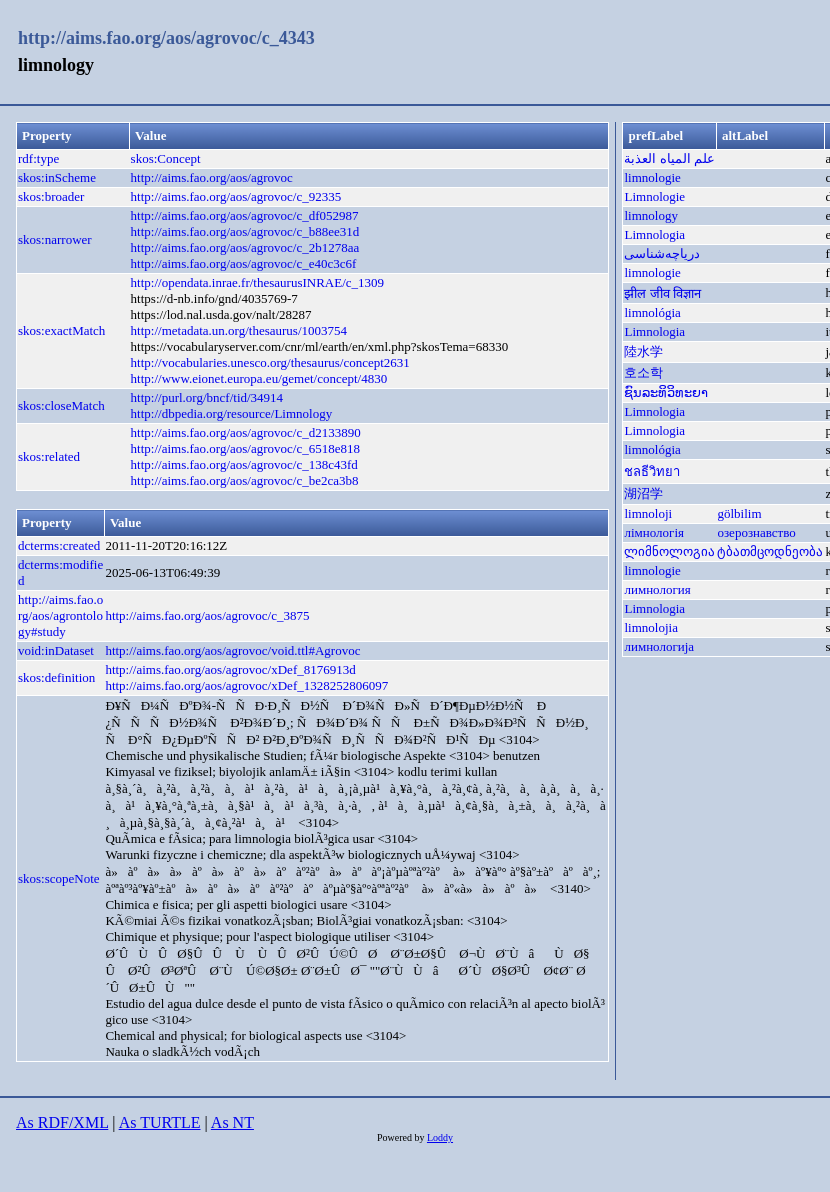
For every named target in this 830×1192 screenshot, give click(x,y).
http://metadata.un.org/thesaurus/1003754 (239, 330)
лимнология (657, 589)
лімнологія (654, 532)
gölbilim (739, 513)
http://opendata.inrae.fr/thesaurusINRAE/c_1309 (257, 282)
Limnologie (654, 196)
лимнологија (659, 646)
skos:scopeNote (59, 878)
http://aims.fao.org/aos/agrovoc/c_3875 (207, 615)
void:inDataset (56, 650)
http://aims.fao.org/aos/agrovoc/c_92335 (236, 196)
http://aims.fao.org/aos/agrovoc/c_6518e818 (245, 448)
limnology (650, 215)
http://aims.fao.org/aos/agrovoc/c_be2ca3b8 (245, 480)
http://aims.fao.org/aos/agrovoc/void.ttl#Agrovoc (232, 650)
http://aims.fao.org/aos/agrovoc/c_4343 (166, 38)
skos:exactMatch (61, 330)
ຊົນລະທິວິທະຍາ (666, 392)
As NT (232, 1122)
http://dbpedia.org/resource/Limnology (232, 413)
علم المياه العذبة (669, 158)
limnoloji (648, 513)
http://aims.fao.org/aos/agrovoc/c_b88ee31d (245, 231)
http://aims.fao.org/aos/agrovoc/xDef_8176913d (230, 669)
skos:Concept (166, 158)
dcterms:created (59, 545)
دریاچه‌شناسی (662, 253)
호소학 (643, 372)
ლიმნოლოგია (669, 551)
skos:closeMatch (61, 405)
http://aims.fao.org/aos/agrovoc (212, 177)
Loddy (440, 1137)
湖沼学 (643, 493)
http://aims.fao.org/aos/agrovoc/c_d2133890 (246, 432)
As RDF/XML (62, 1122)
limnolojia (650, 627)
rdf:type (38, 158)
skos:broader (51, 196)
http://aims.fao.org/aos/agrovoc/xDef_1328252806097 (246, 685)
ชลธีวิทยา (652, 471)
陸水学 (643, 351)
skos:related (49, 456)
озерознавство (756, 532)
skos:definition (56, 677)
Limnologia (654, 234)
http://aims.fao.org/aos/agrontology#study (60, 615)
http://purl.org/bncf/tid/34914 (207, 397)
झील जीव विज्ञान (662, 293)
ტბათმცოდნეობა (770, 551)
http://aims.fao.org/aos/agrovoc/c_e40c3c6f (244, 263)
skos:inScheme (57, 177)
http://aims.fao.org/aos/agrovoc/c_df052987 (245, 215)
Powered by (402, 1137)
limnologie (652, 177)
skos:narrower (55, 239)
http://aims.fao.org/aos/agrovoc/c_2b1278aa (245, 247)
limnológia (652, 312)
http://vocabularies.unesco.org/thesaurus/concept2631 (270, 362)
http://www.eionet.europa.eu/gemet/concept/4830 (259, 378)
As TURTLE (160, 1122)
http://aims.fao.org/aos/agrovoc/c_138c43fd (244, 464)
